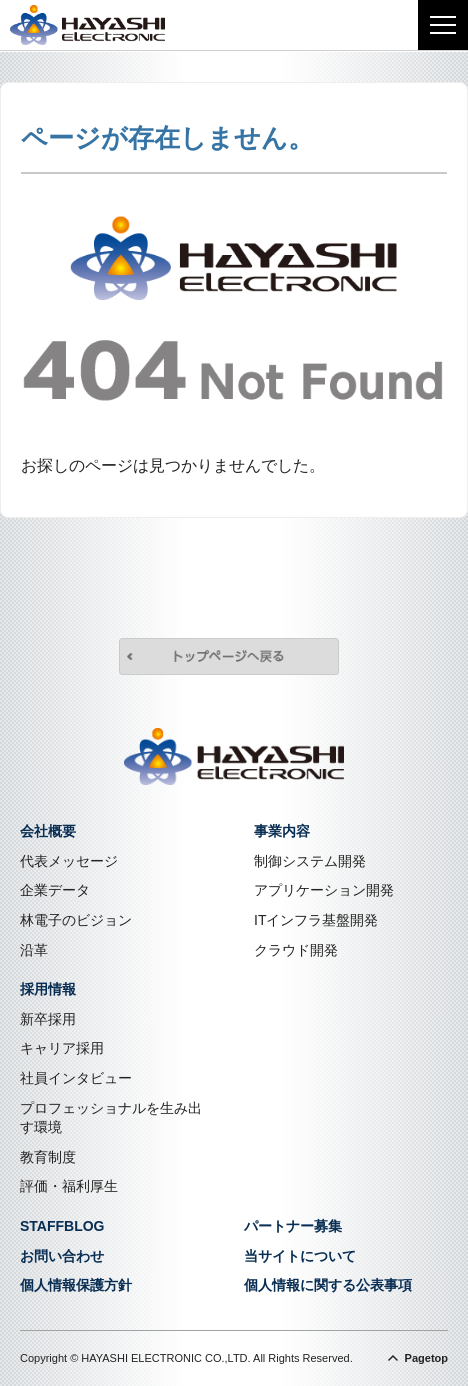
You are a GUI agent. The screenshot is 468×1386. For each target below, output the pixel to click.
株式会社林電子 (100, 25)
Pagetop (426, 1358)
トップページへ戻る (229, 659)
